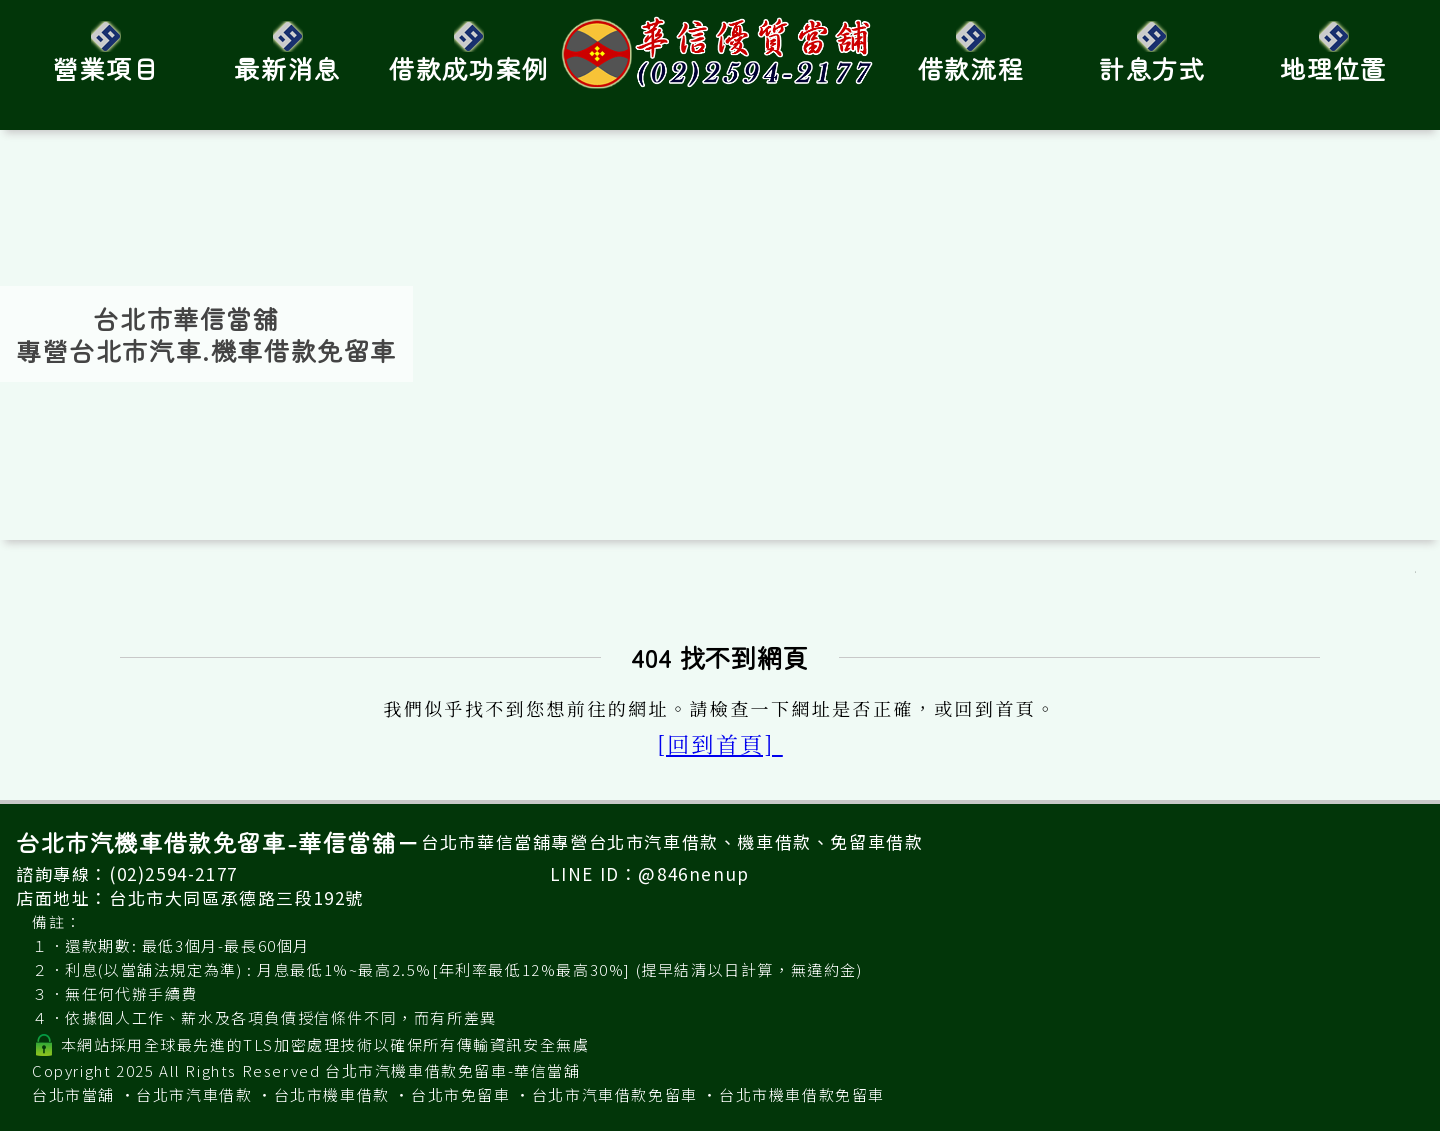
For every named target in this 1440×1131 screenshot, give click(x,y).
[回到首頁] (720, 743)
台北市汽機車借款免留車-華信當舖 (453, 1070)
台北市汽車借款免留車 (615, 1094)
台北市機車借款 (332, 1094)
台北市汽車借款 (194, 1094)
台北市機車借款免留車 (802, 1094)
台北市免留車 (461, 1094)
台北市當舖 (73, 1094)
